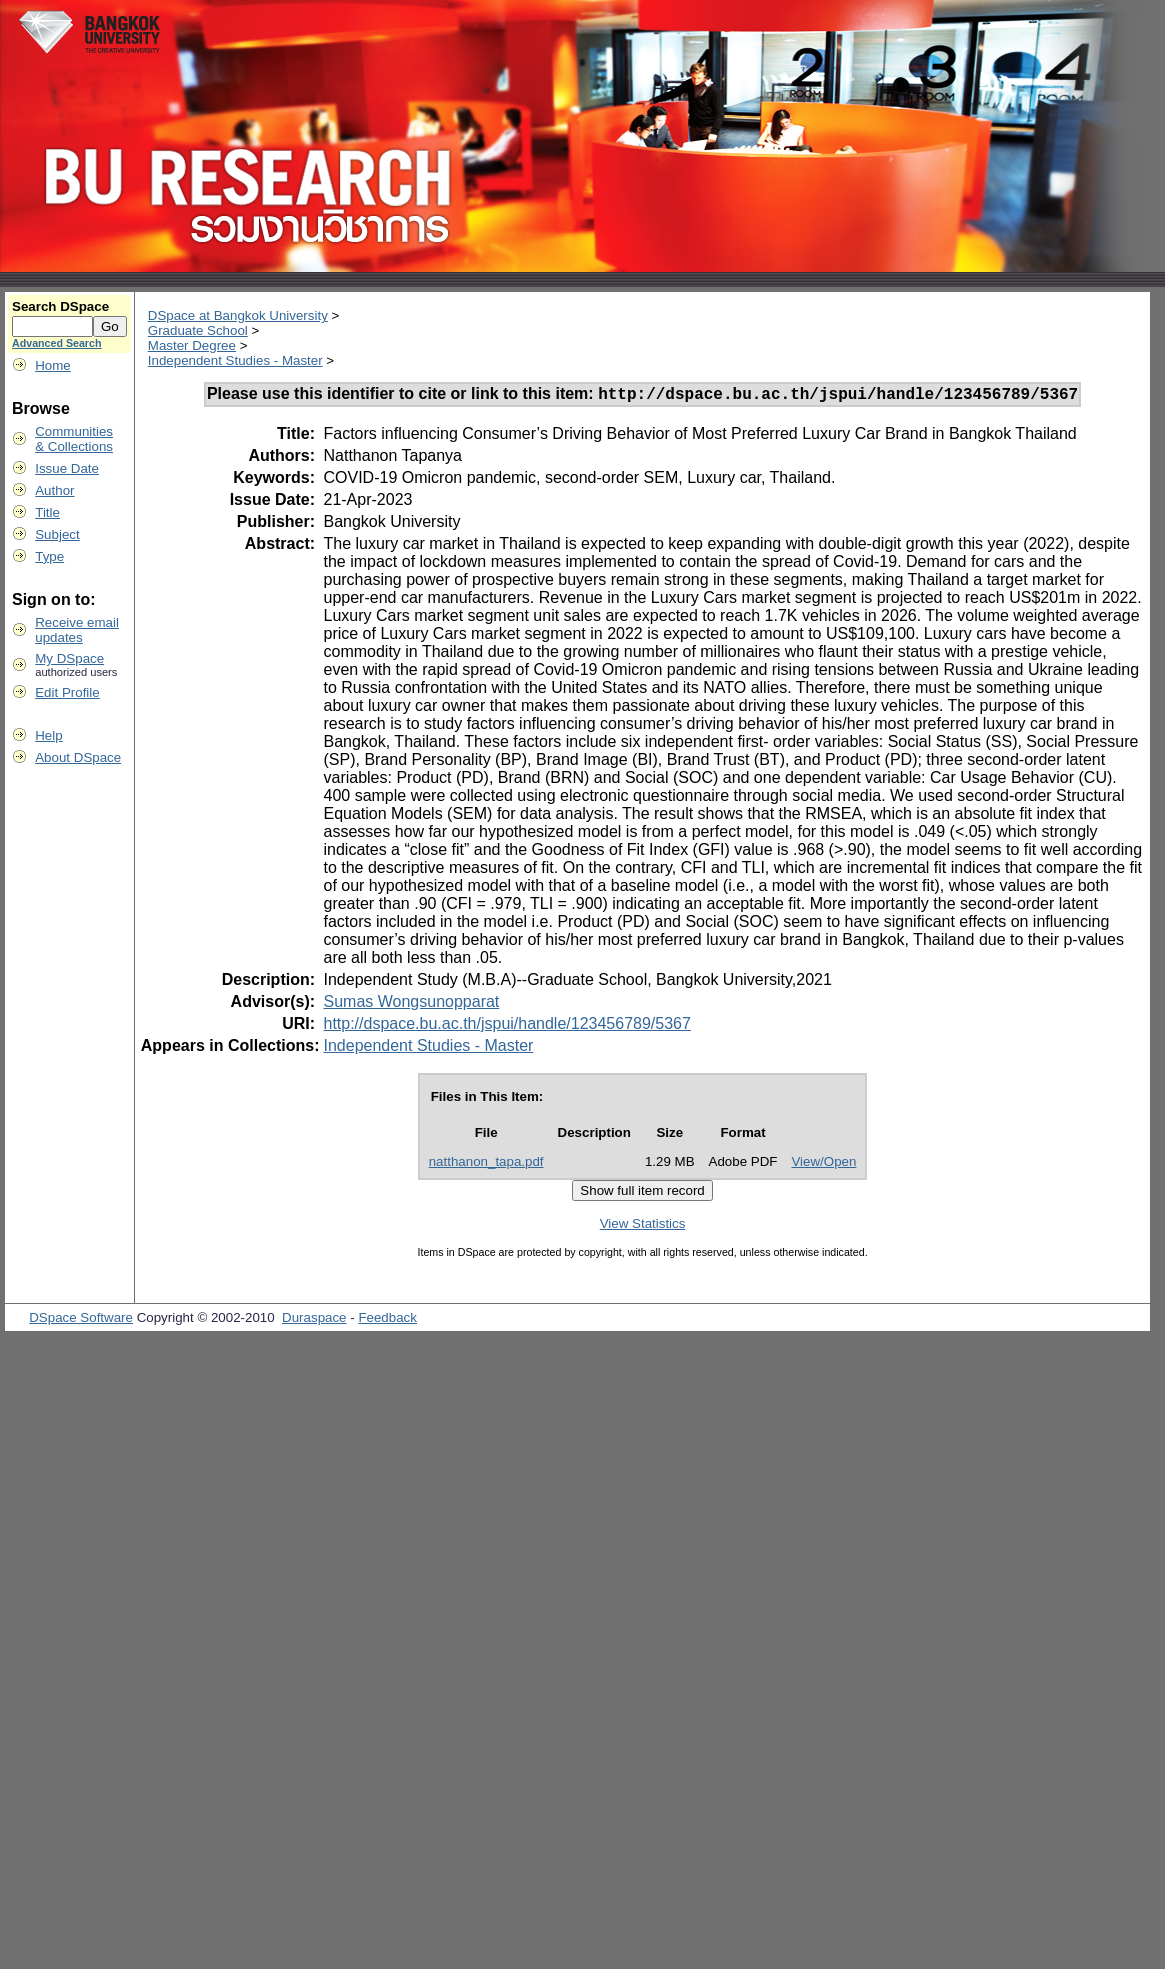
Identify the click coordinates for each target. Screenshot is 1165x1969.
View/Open (823, 1164)
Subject (57, 534)
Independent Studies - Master (235, 360)
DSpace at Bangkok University (238, 315)
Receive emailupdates (77, 630)
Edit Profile (67, 692)
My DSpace (69, 658)
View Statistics (643, 1226)
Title (47, 512)
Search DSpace (60, 306)
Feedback (387, 1320)
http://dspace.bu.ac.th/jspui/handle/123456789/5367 (506, 1026)
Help (48, 735)
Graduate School (198, 330)
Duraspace (314, 1320)
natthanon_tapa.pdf (486, 1164)
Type (49, 556)
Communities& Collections (74, 439)
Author (54, 490)
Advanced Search (56, 343)
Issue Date (67, 468)
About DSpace (78, 757)
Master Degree (192, 345)
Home (53, 365)
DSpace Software (81, 1320)
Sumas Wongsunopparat (411, 1004)
